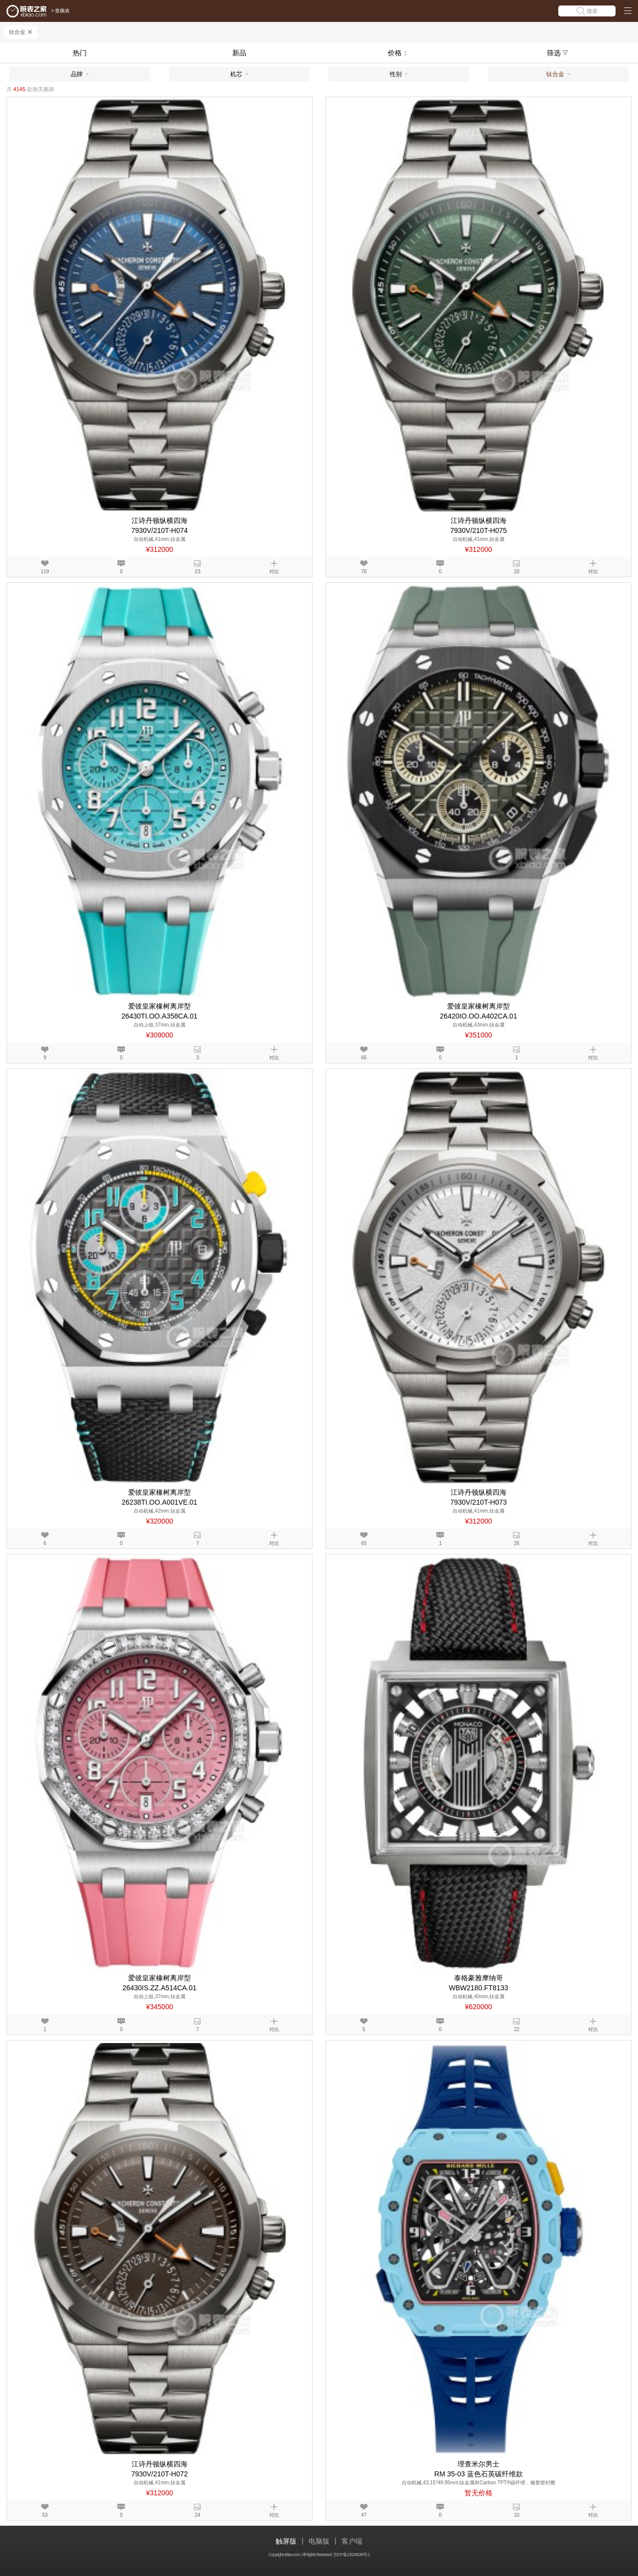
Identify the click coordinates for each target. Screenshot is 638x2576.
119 (45, 571)
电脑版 (319, 2541)
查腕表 (62, 10)
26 (516, 1543)
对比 (274, 571)
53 (45, 2515)
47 (364, 2515)
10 (516, 2515)
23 (197, 571)
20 (516, 571)
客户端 (351, 2541)
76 (364, 571)
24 (197, 2515)
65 (364, 1543)
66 (364, 1057)
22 (516, 2029)
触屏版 (286, 2541)
